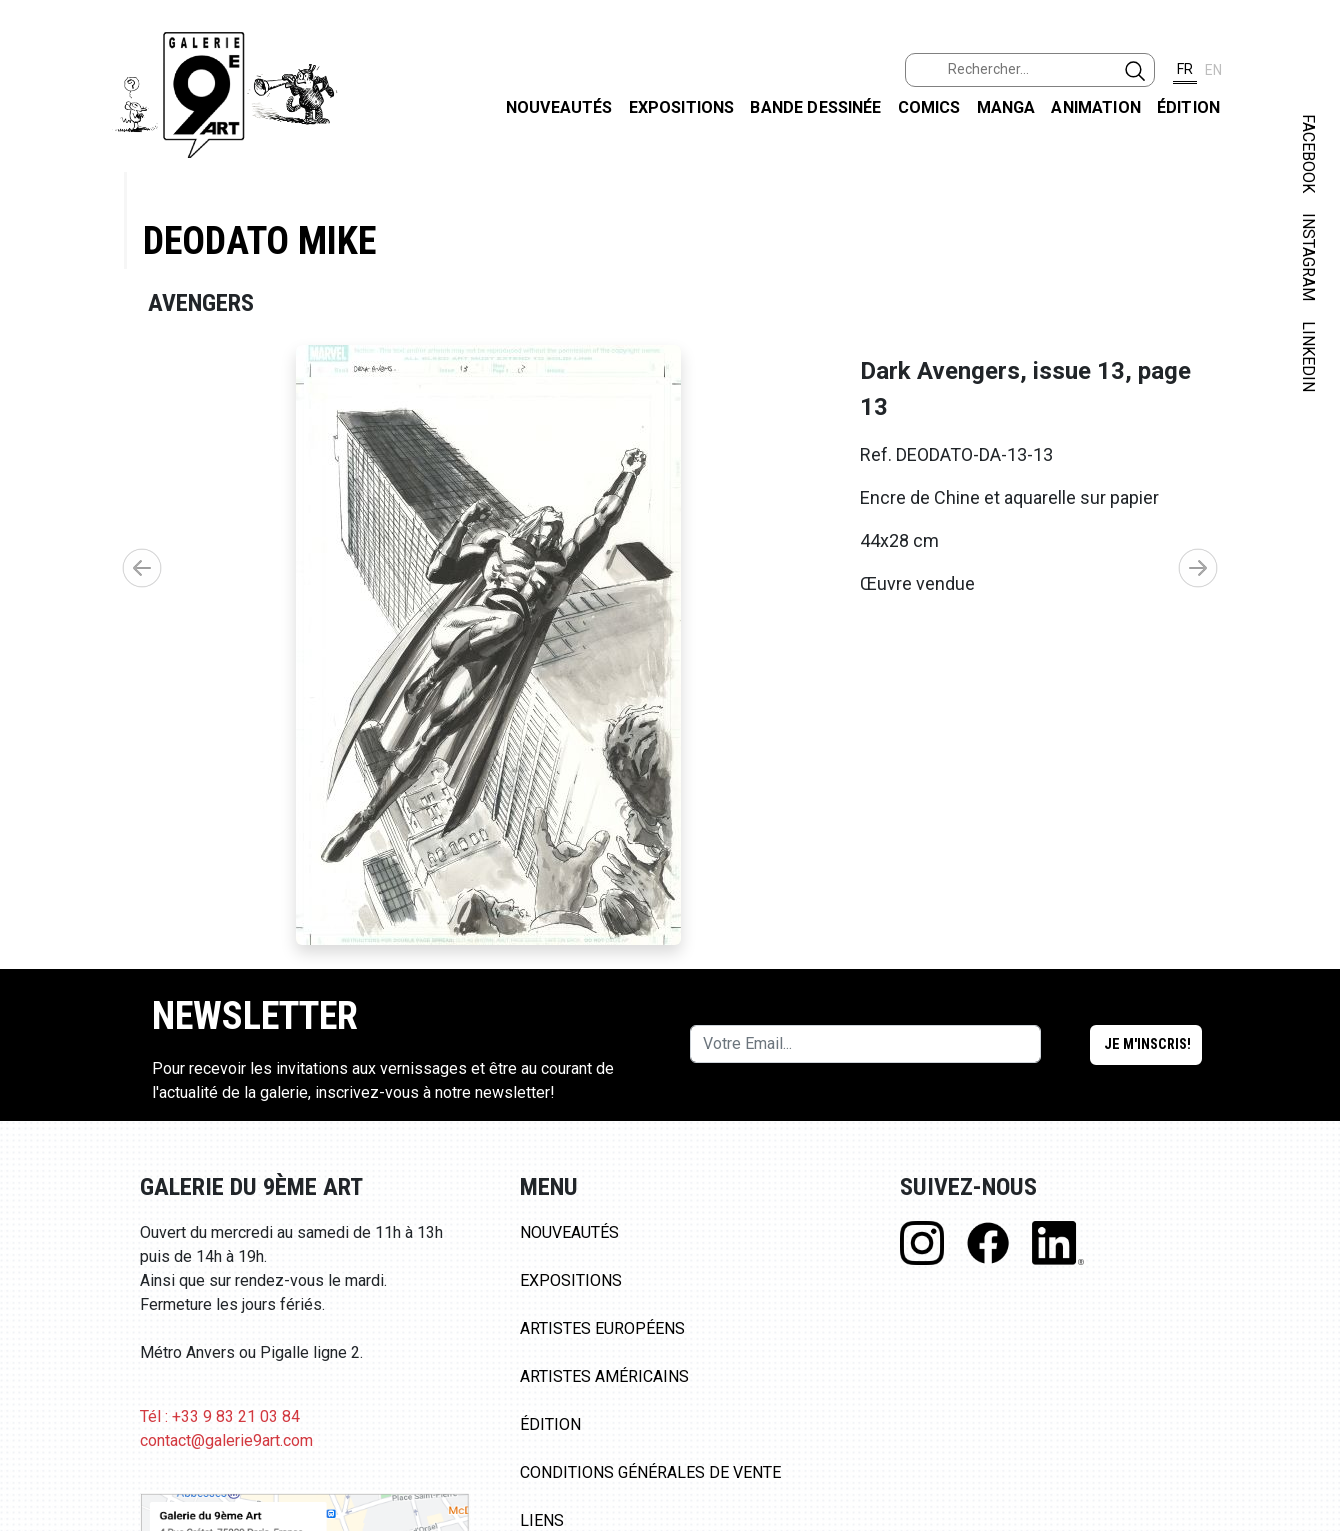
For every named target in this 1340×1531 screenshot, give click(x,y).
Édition (1188, 107)
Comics (929, 107)
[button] (1198, 568)
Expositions (682, 107)
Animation (1095, 107)
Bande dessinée (815, 107)
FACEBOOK (1308, 153)
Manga (1006, 107)
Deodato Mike (259, 240)
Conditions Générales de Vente (650, 1472)
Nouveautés (559, 107)
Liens (542, 1520)
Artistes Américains (604, 1376)
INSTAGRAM (1308, 257)
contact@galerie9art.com (226, 1440)
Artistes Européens (602, 1328)
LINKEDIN (1308, 356)
